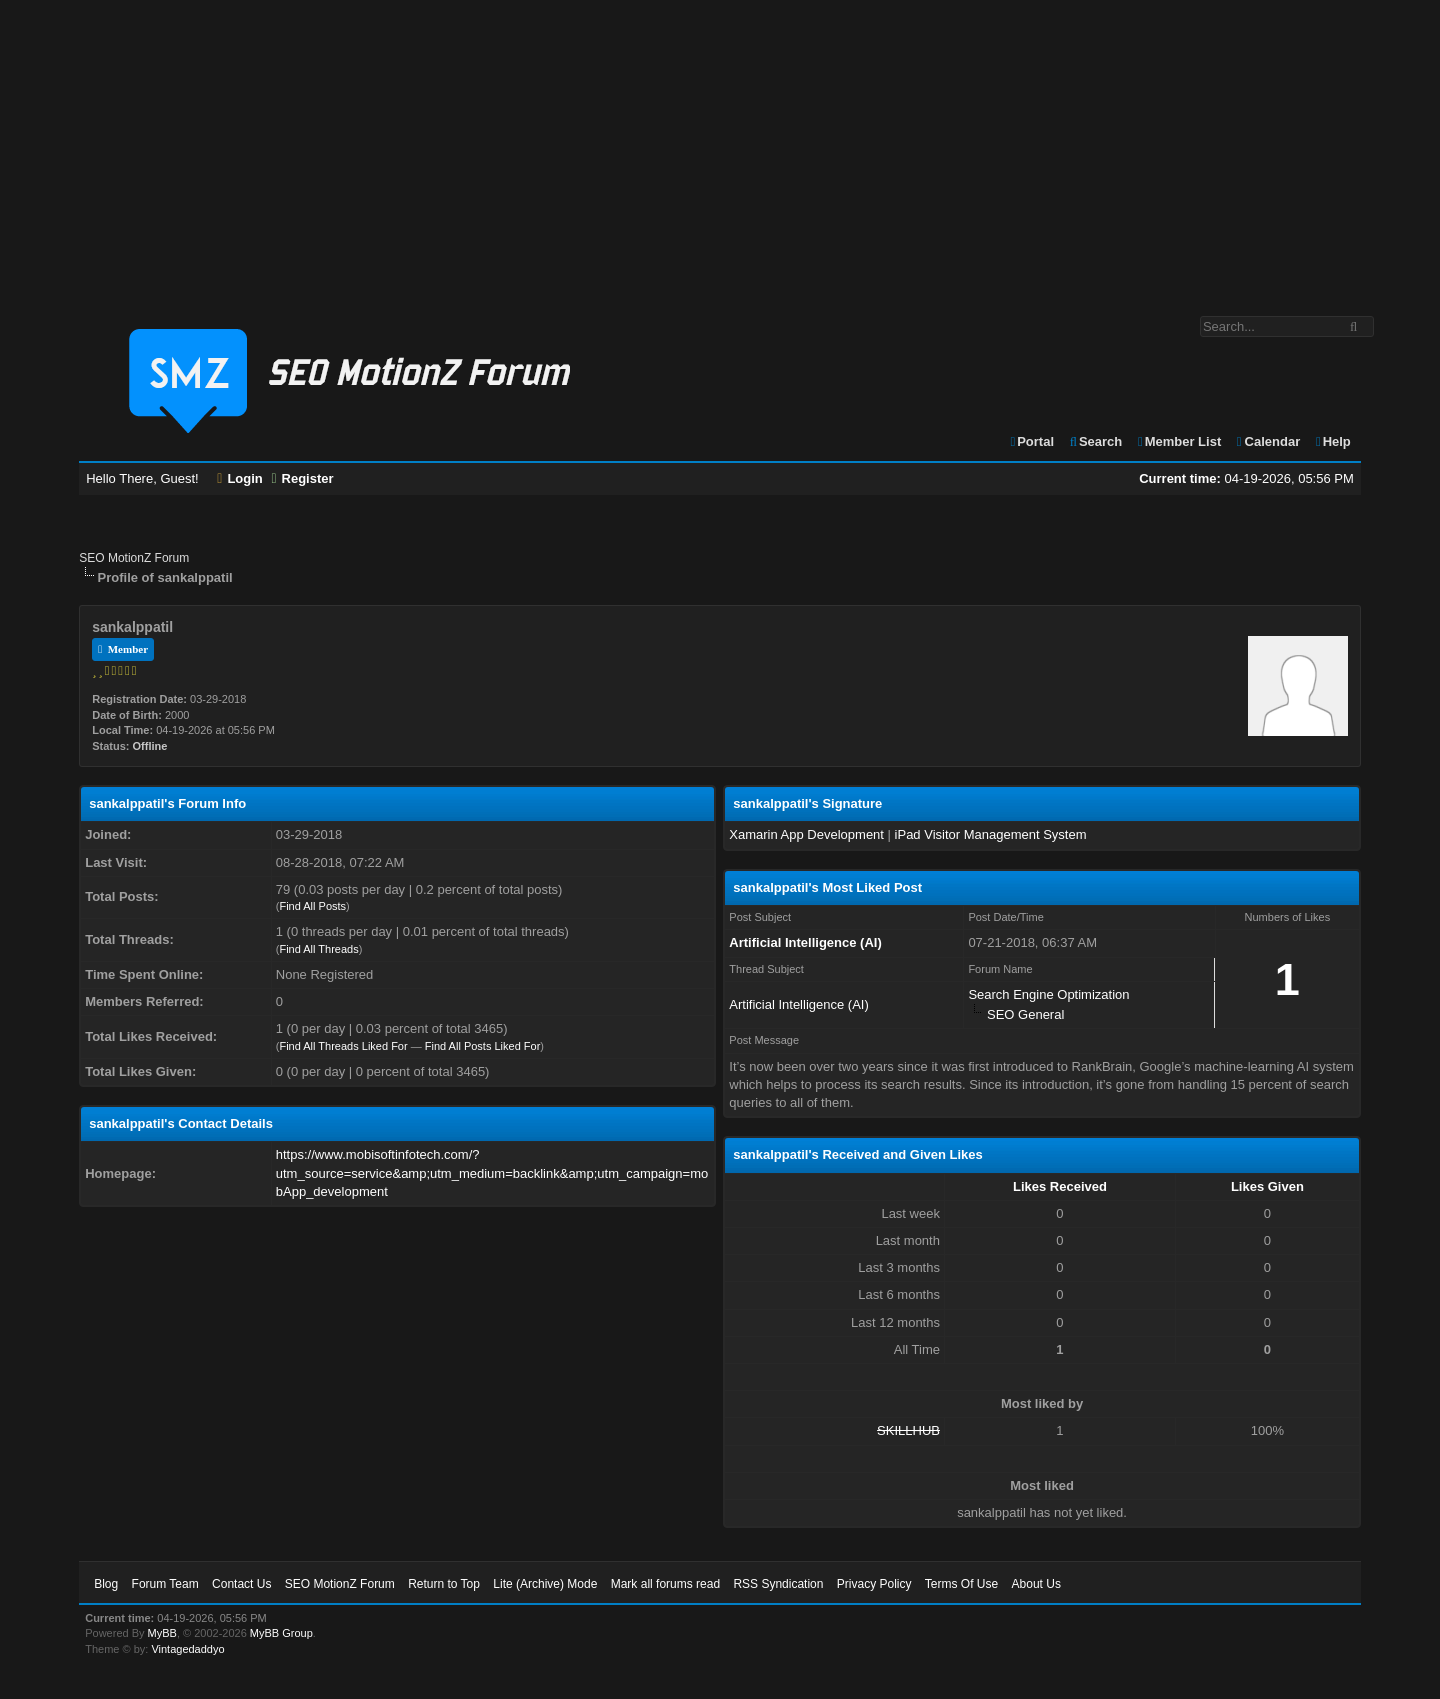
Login (240, 478)
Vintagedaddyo (187, 1649)
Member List (1178, 441)
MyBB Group (281, 1633)
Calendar (1267, 441)
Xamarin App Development (806, 834)
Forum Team (165, 1584)
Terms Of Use (961, 1584)
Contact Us (241, 1584)
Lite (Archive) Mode (545, 1584)
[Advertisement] (720, 148)
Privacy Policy (874, 1584)
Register (302, 478)
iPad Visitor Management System (991, 834)
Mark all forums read (665, 1584)
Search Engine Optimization (1048, 994)
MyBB (162, 1633)
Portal (1031, 441)
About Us (1036, 1584)
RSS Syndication (778, 1584)
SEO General (1025, 1014)
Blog (106, 1584)
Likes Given (1267, 1186)
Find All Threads (318, 949)
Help (1332, 441)
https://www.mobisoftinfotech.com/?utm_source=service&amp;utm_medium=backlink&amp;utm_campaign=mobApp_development (492, 1172)
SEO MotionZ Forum (134, 558)
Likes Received (1060, 1186)
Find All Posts (312, 906)
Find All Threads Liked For (343, 1046)
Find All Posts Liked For (483, 1046)
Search (1095, 441)
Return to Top (444, 1584)
